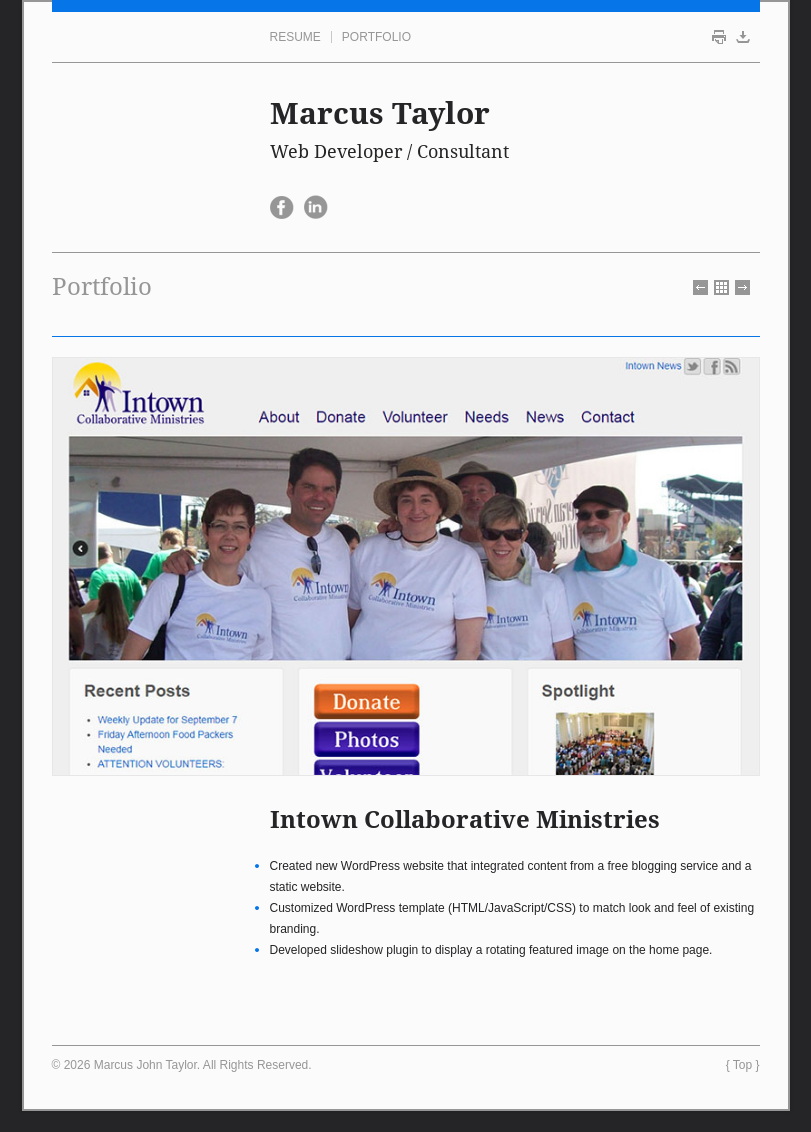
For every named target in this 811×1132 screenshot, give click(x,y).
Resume (295, 37)
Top (742, 1065)
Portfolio (376, 37)
